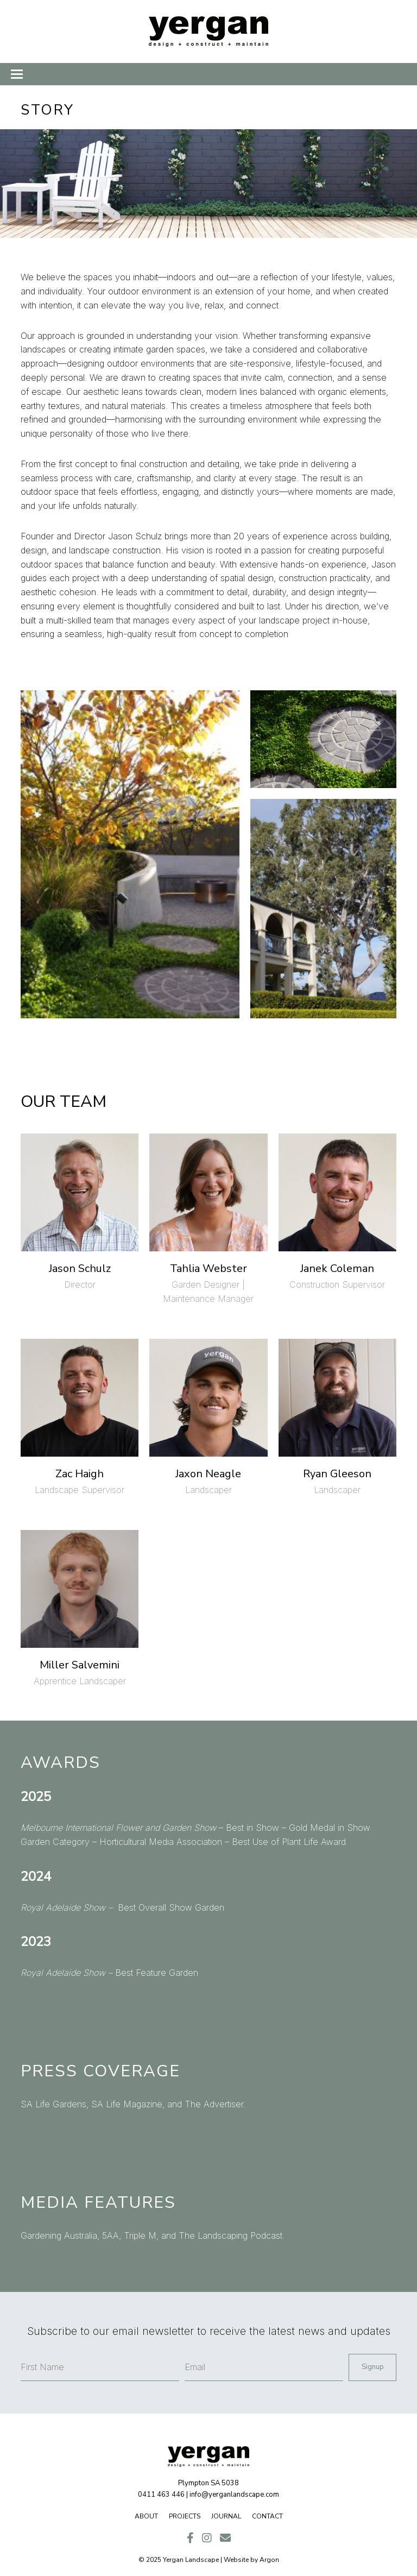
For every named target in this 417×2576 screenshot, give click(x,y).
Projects (184, 2516)
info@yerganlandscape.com (234, 2494)
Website (236, 2559)
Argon (269, 2559)
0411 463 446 (161, 2494)
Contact (267, 2516)
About (146, 2516)
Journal (226, 2516)
